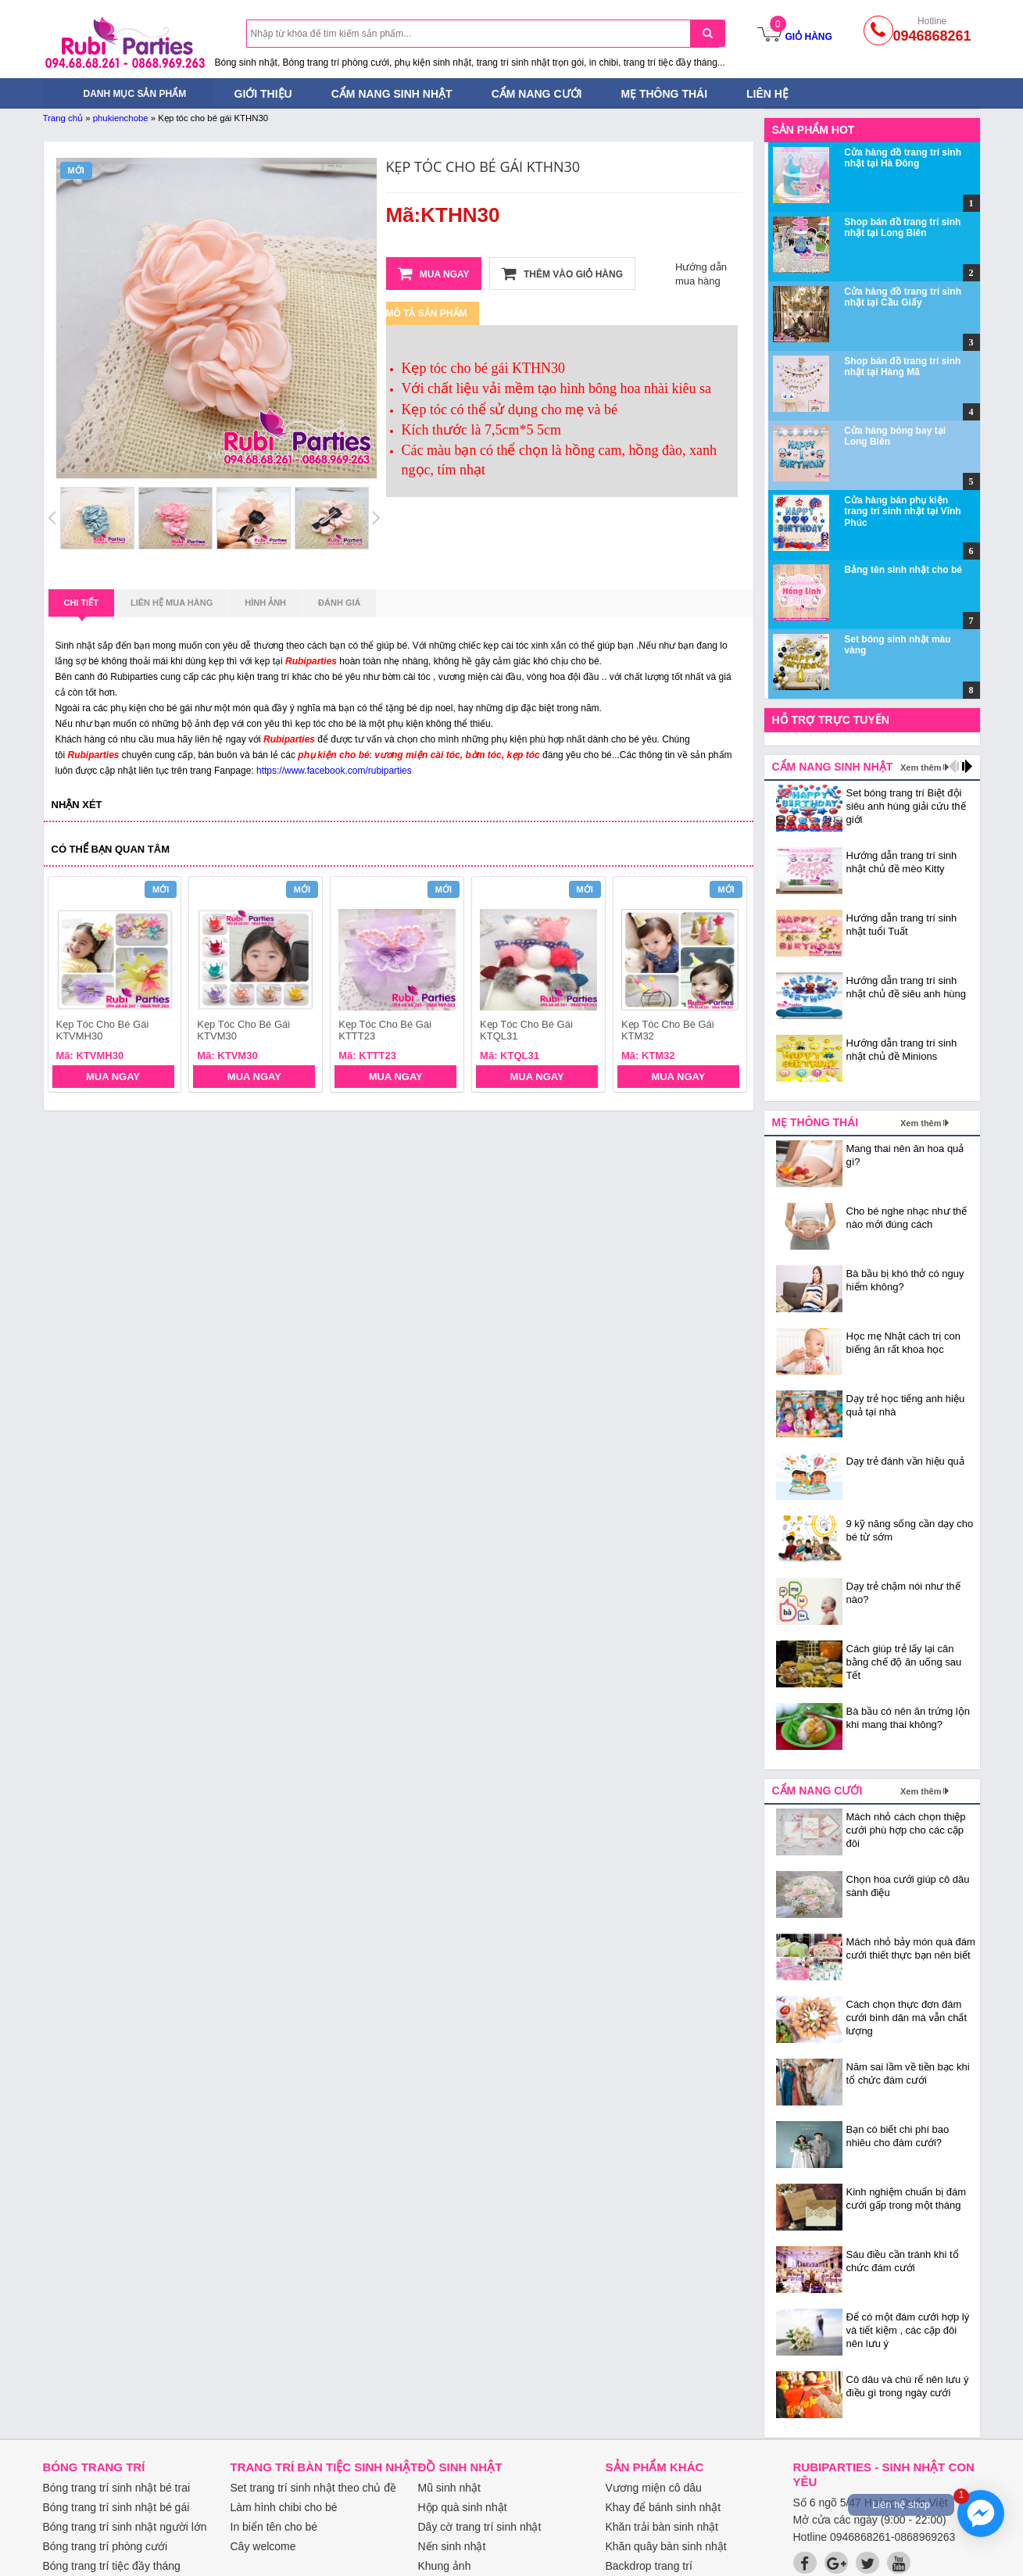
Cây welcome (263, 2546)
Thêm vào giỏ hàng (562, 273)
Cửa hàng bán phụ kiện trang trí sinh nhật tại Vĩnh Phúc (902, 511)
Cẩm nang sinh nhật (391, 94)
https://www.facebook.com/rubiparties (334, 770)
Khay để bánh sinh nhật (663, 2507)
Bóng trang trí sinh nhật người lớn (125, 2527)
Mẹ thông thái (664, 94)
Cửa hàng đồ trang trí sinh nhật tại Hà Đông (902, 158)
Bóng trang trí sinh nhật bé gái (116, 2507)
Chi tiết (81, 607)
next (728, 986)
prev (69, 986)
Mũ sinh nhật (449, 2487)
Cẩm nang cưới (537, 94)
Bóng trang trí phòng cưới (105, 2546)
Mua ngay (434, 273)
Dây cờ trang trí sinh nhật (480, 2527)
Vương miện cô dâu (654, 2487)
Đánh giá (339, 602)
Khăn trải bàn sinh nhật (662, 2527)
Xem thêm (921, 767)
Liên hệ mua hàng (172, 602)
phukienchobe (120, 118)
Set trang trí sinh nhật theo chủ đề (314, 2487)
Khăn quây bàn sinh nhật (666, 2546)
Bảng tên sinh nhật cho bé (903, 569)
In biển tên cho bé (274, 2527)
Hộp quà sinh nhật (462, 2507)
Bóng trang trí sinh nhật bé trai (117, 2487)
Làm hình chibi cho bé (284, 2507)
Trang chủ (63, 118)
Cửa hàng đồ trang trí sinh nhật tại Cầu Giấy (902, 297)
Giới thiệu (263, 94)
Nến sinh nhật (452, 2546)
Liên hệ (767, 94)
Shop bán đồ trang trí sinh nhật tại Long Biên (902, 227)
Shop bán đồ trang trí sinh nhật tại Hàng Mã (902, 366)
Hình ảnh (265, 602)
